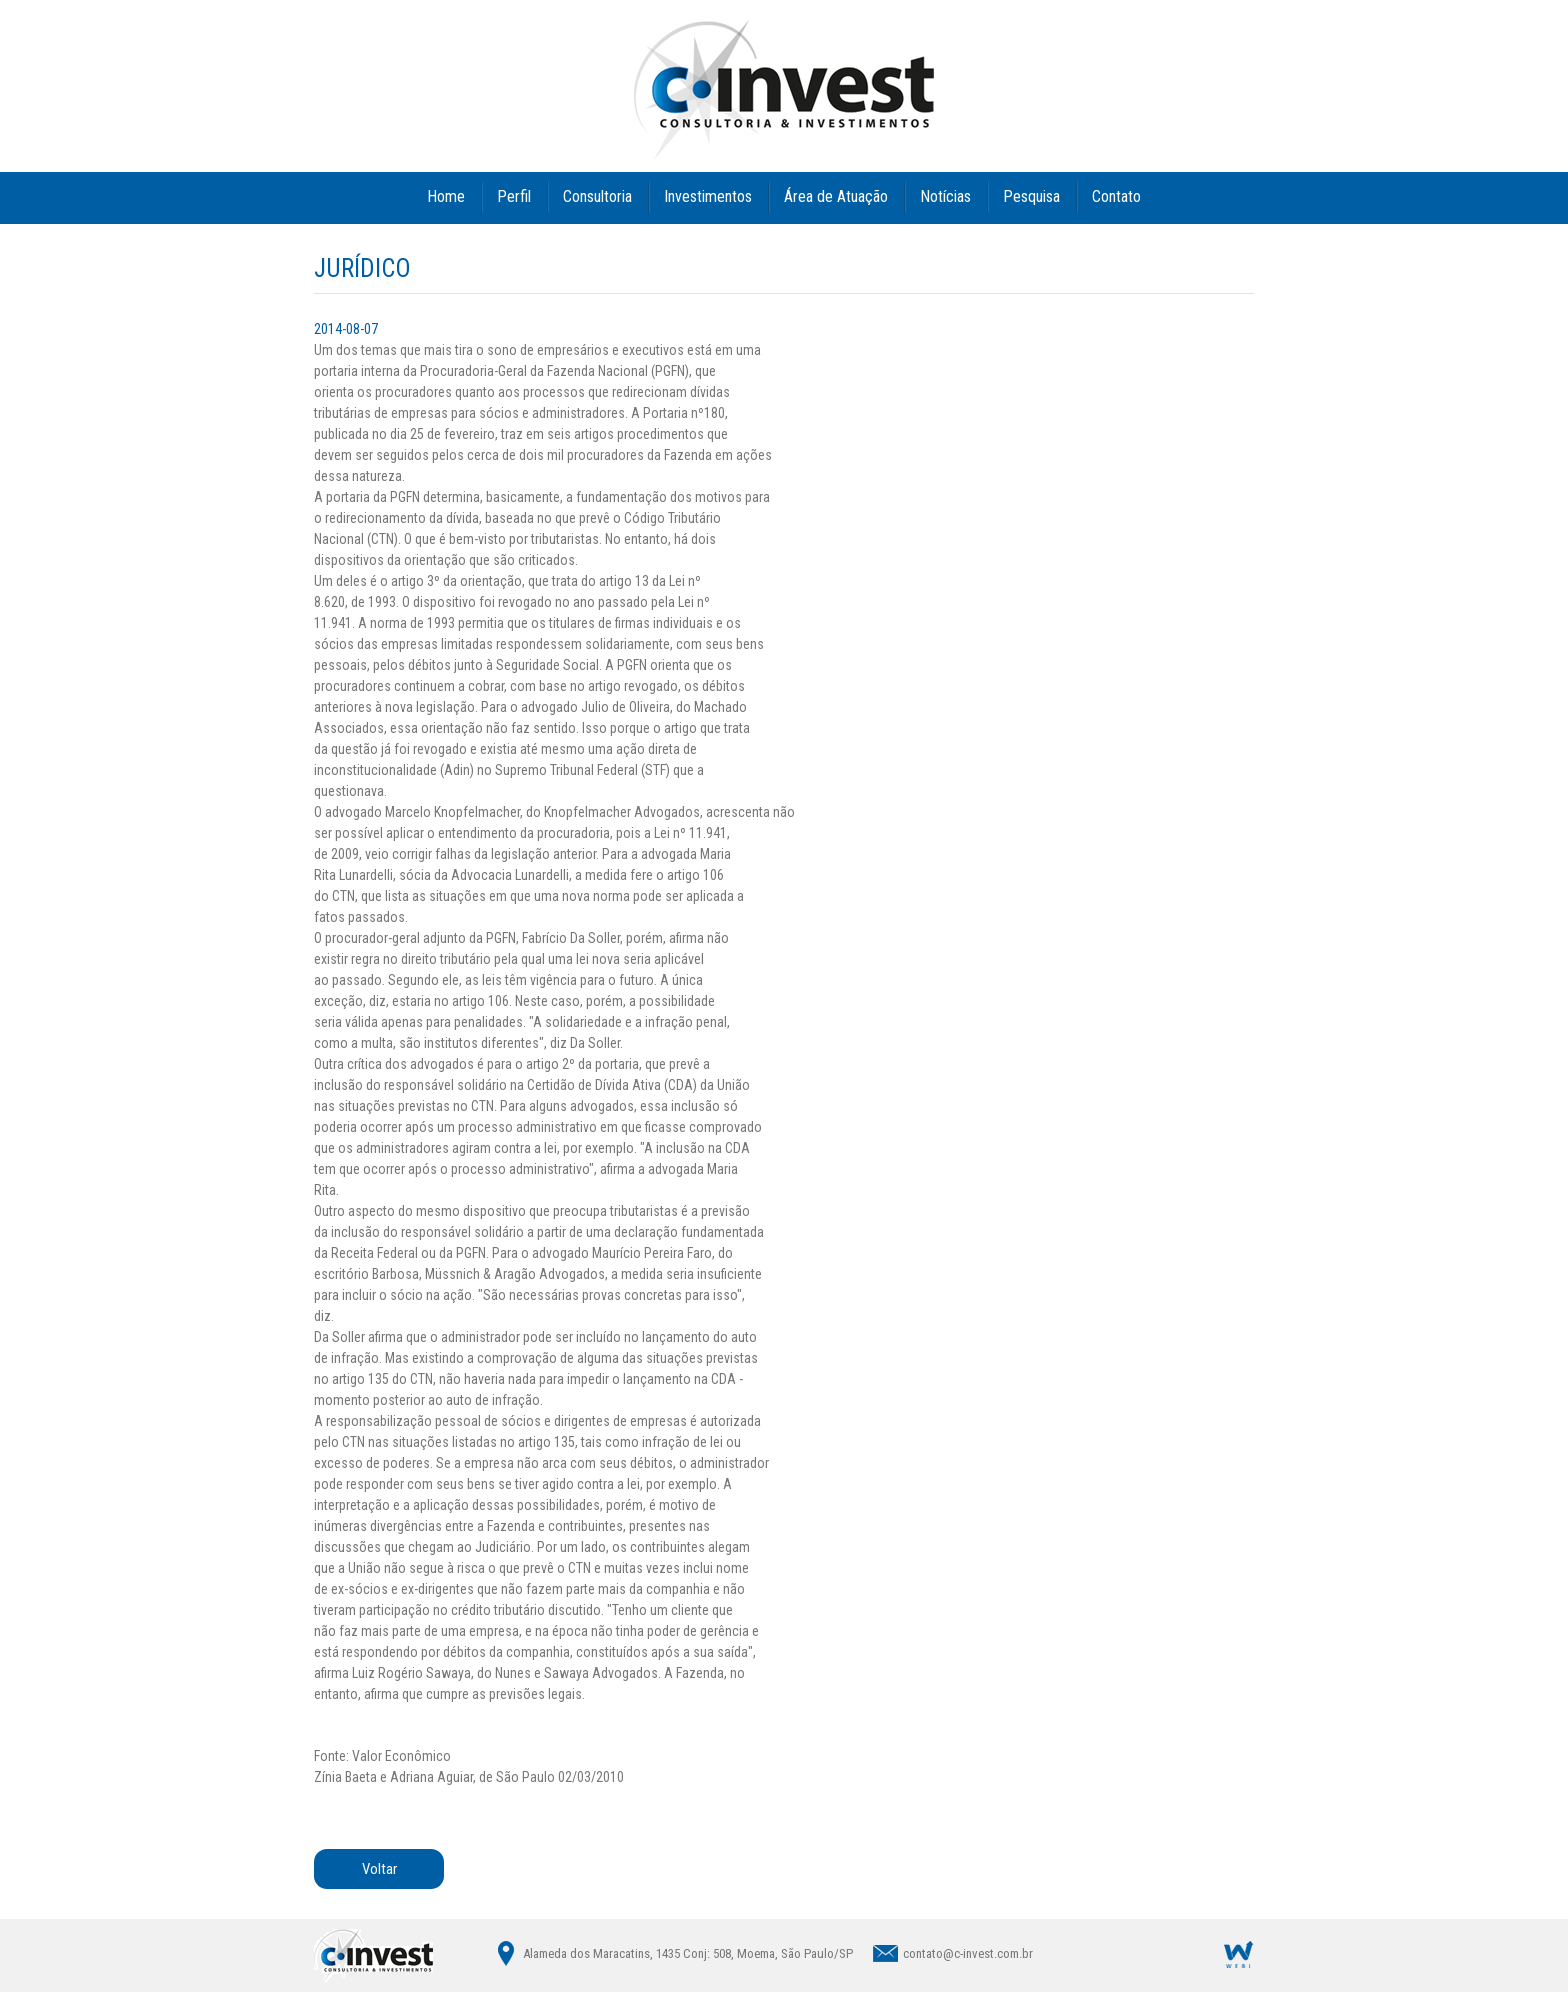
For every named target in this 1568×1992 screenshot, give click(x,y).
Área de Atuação (836, 196)
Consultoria (597, 196)
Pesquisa (1031, 196)
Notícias (945, 196)
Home (446, 196)
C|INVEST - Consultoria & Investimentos (784, 89)
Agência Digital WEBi (1239, 1954)
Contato (1116, 196)
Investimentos (708, 196)
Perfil (514, 196)
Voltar (379, 1869)
